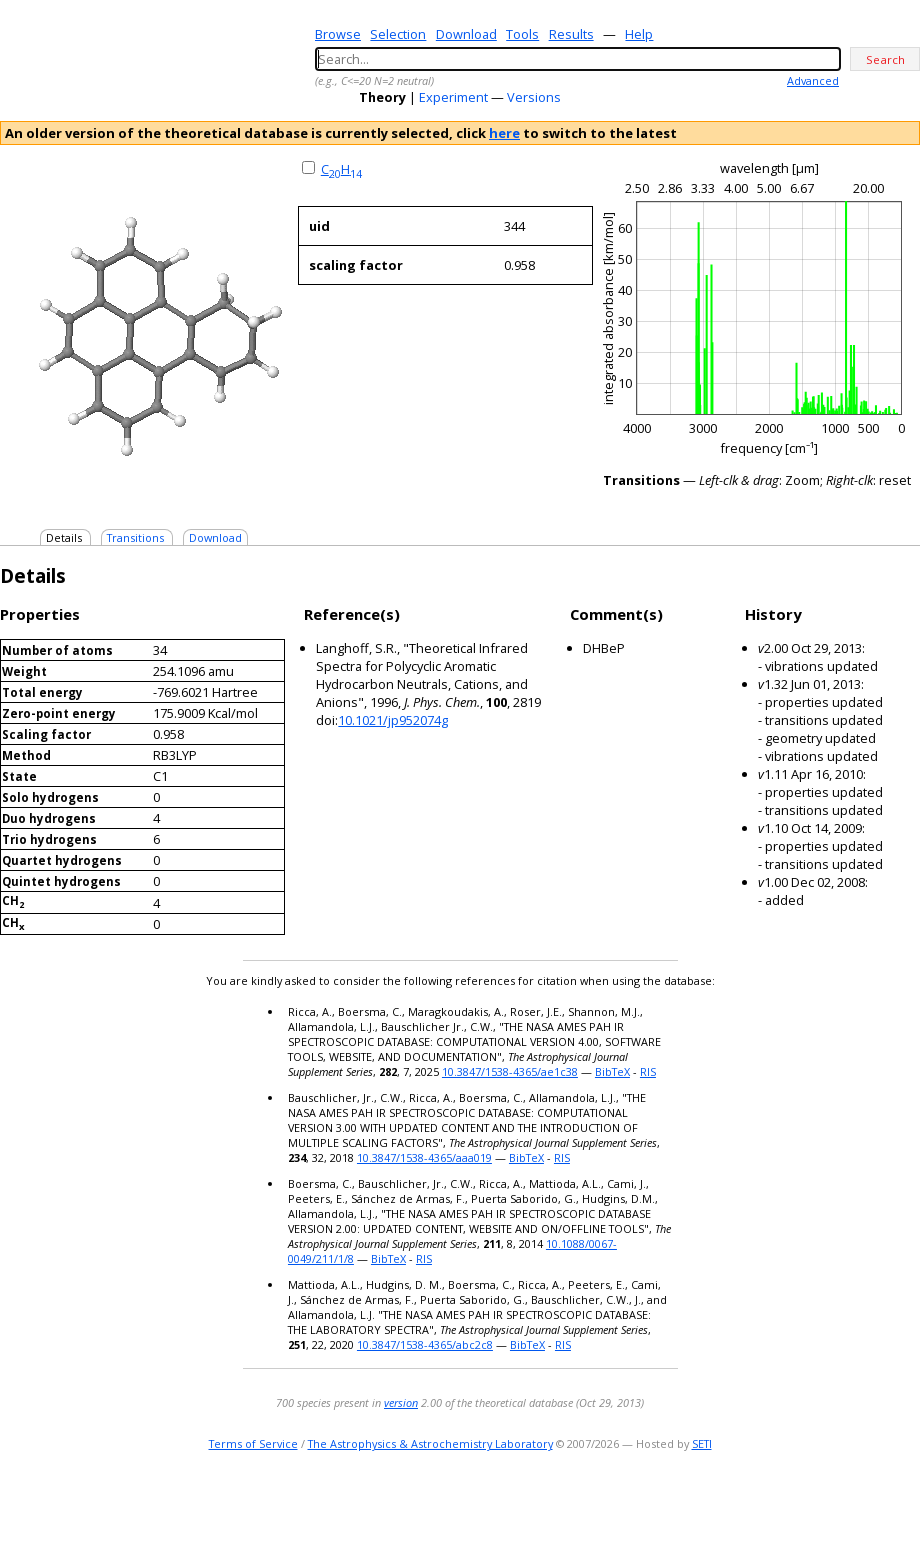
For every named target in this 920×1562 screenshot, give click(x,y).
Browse (338, 34)
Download (466, 34)
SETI (702, 1443)
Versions (534, 97)
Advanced (813, 80)
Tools (522, 34)
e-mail (825, 1506)
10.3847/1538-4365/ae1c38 (510, 1071)
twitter (849, 1506)
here (504, 133)
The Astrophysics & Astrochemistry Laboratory (430, 1443)
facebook (906, 1506)
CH (341, 169)
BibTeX (612, 1071)
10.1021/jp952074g (393, 720)
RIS (648, 1071)
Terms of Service (253, 1443)
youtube (878, 1506)
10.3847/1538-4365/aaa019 (424, 1157)
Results (571, 34)
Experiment (453, 97)
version (401, 1402)
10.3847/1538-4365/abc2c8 (425, 1344)
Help (639, 34)
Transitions (135, 537)
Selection (398, 34)
